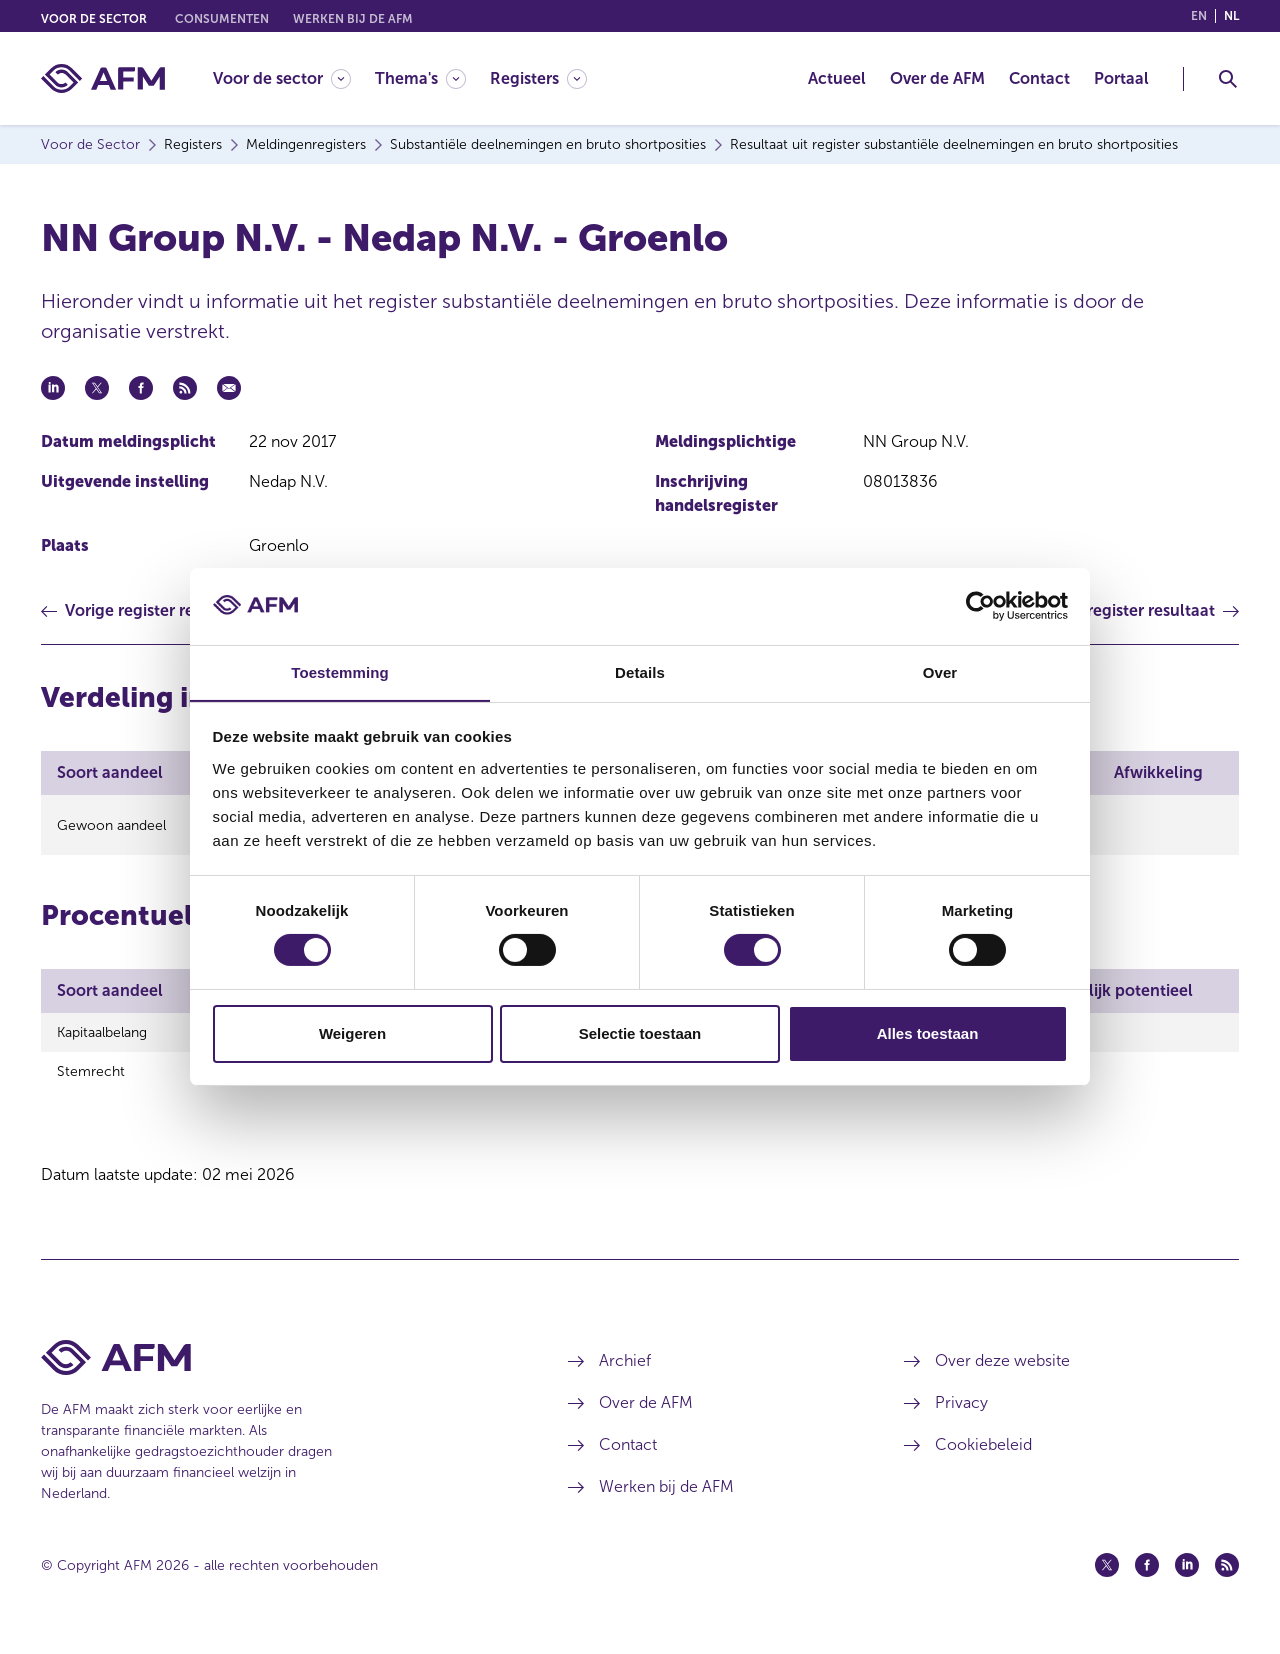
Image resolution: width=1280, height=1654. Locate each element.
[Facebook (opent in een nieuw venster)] (1147, 1577)
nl (1231, 16)
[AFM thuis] (103, 78)
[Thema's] (420, 78)
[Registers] (538, 78)
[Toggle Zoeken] (1228, 79)
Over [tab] (940, 671)
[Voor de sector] (282, 78)
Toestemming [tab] (340, 671)
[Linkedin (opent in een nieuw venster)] (1187, 1577)
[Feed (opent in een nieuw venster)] (1227, 1577)
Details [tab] (640, 671)
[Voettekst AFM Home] (274, 1369)
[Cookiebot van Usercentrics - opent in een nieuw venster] (980, 606)
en (1199, 16)
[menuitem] (294, 78)
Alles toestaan (928, 1033)
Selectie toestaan (640, 1033)
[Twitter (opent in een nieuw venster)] (1107, 1577)
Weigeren (352, 1033)
